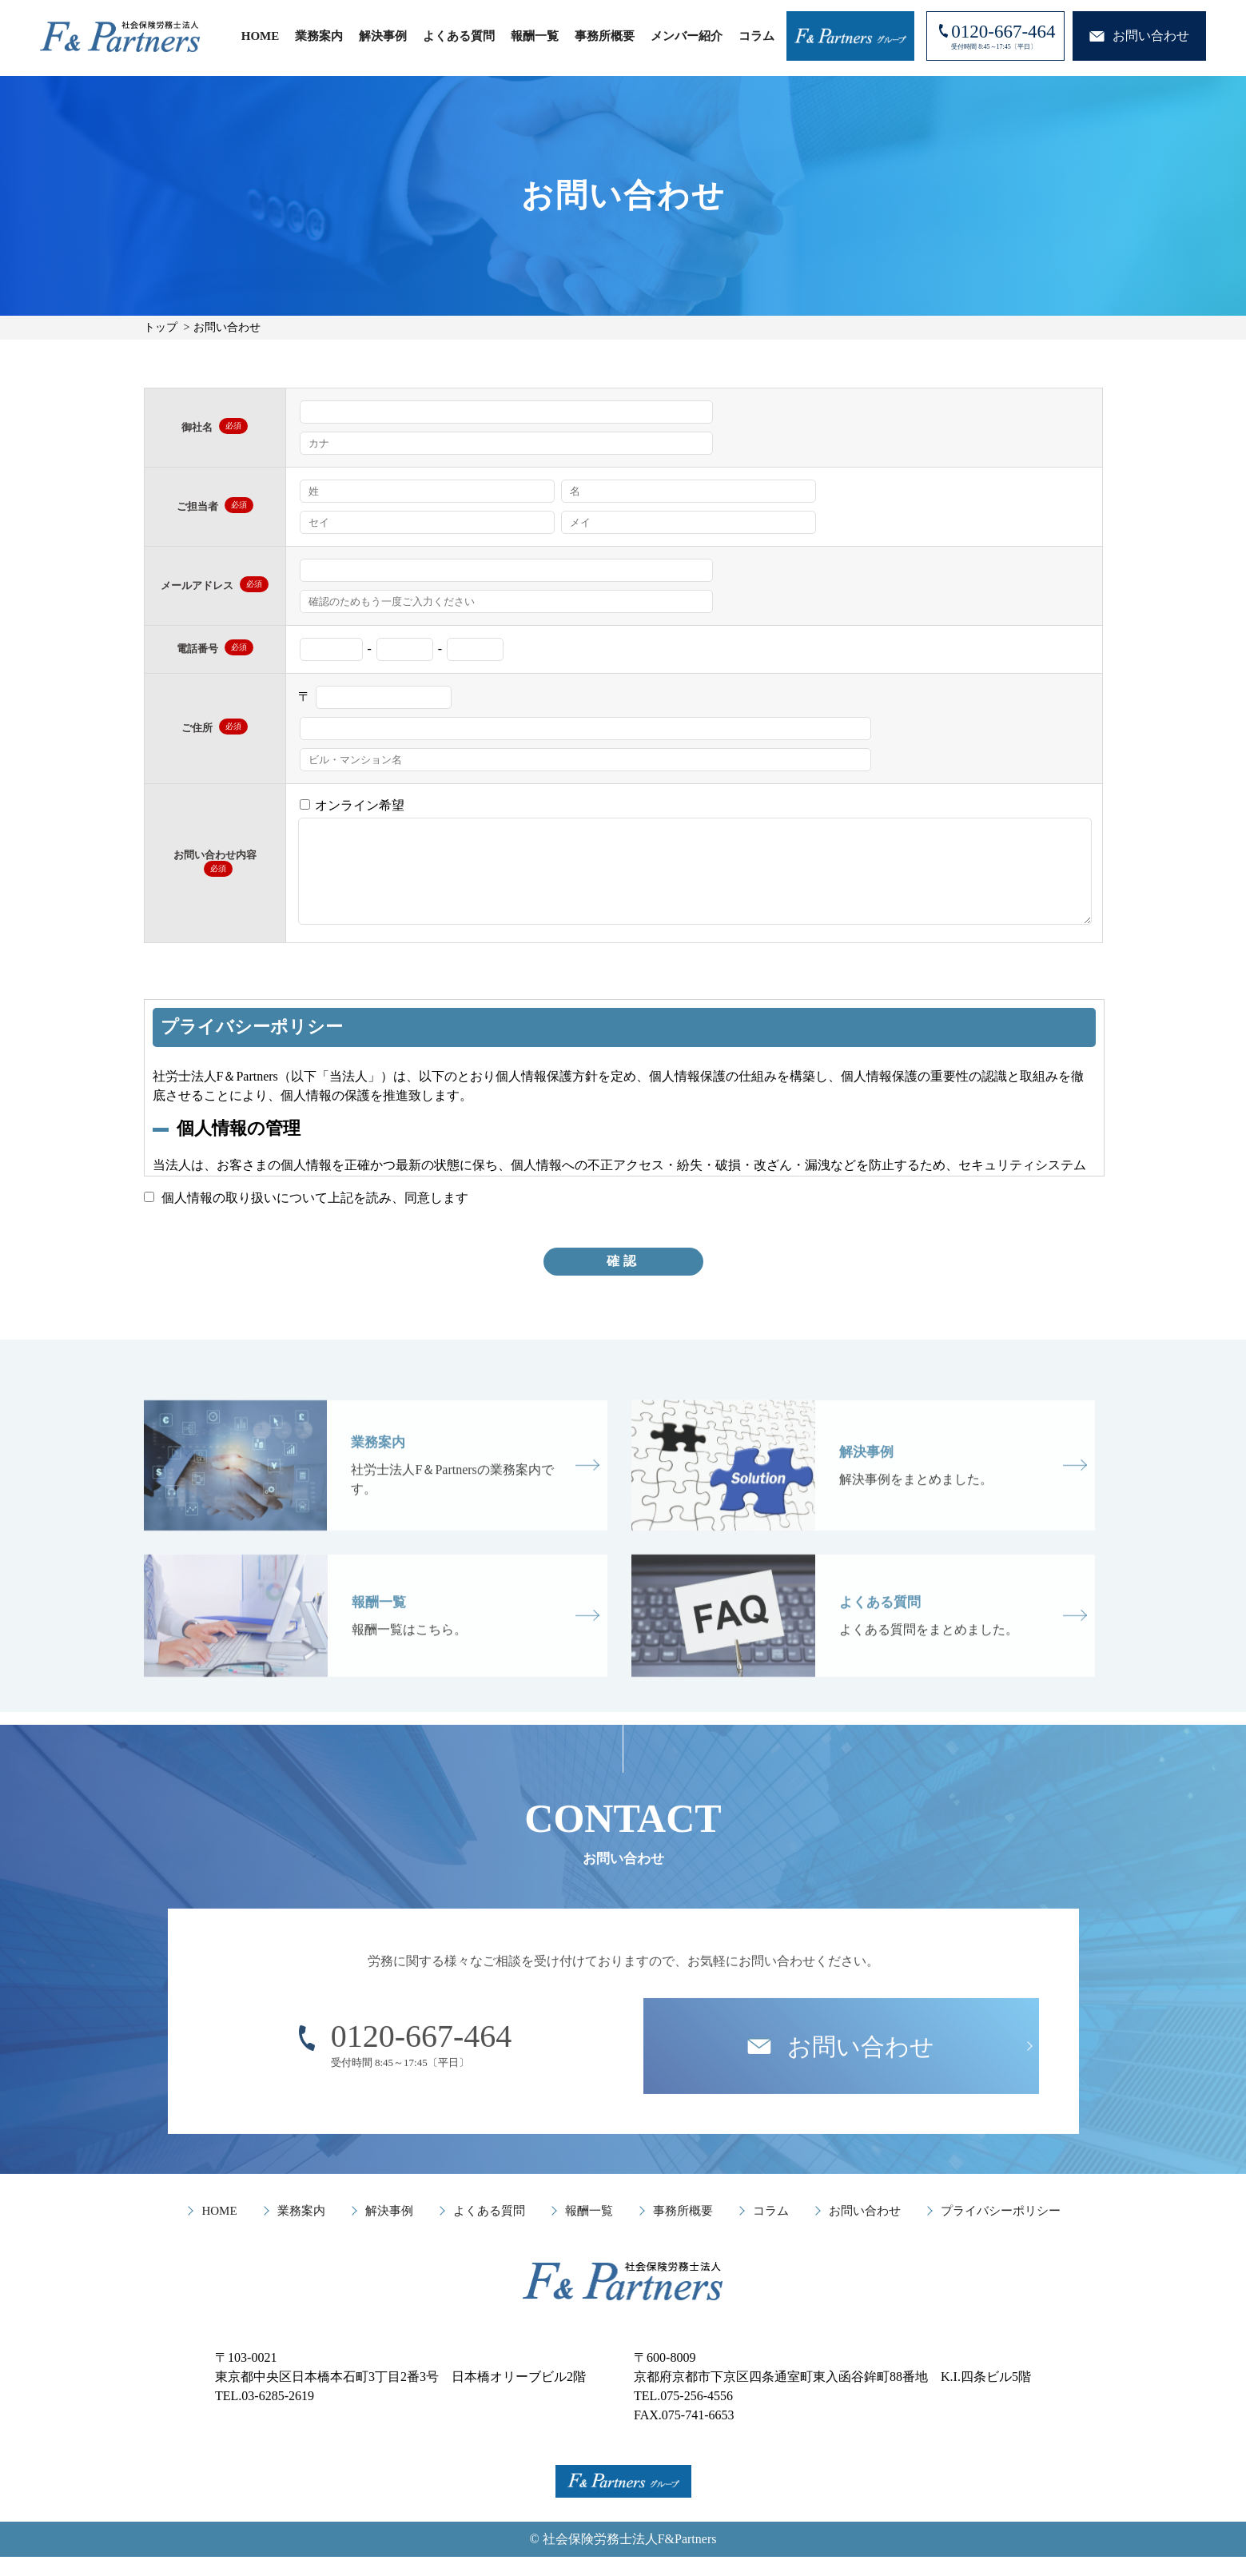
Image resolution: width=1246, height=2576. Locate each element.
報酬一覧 (535, 36)
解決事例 (383, 36)
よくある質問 (459, 36)
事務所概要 (605, 36)
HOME (260, 36)
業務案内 (319, 36)
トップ (160, 327)
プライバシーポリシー (1001, 2230)
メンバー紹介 (687, 36)
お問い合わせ (865, 2230)
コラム (756, 36)
